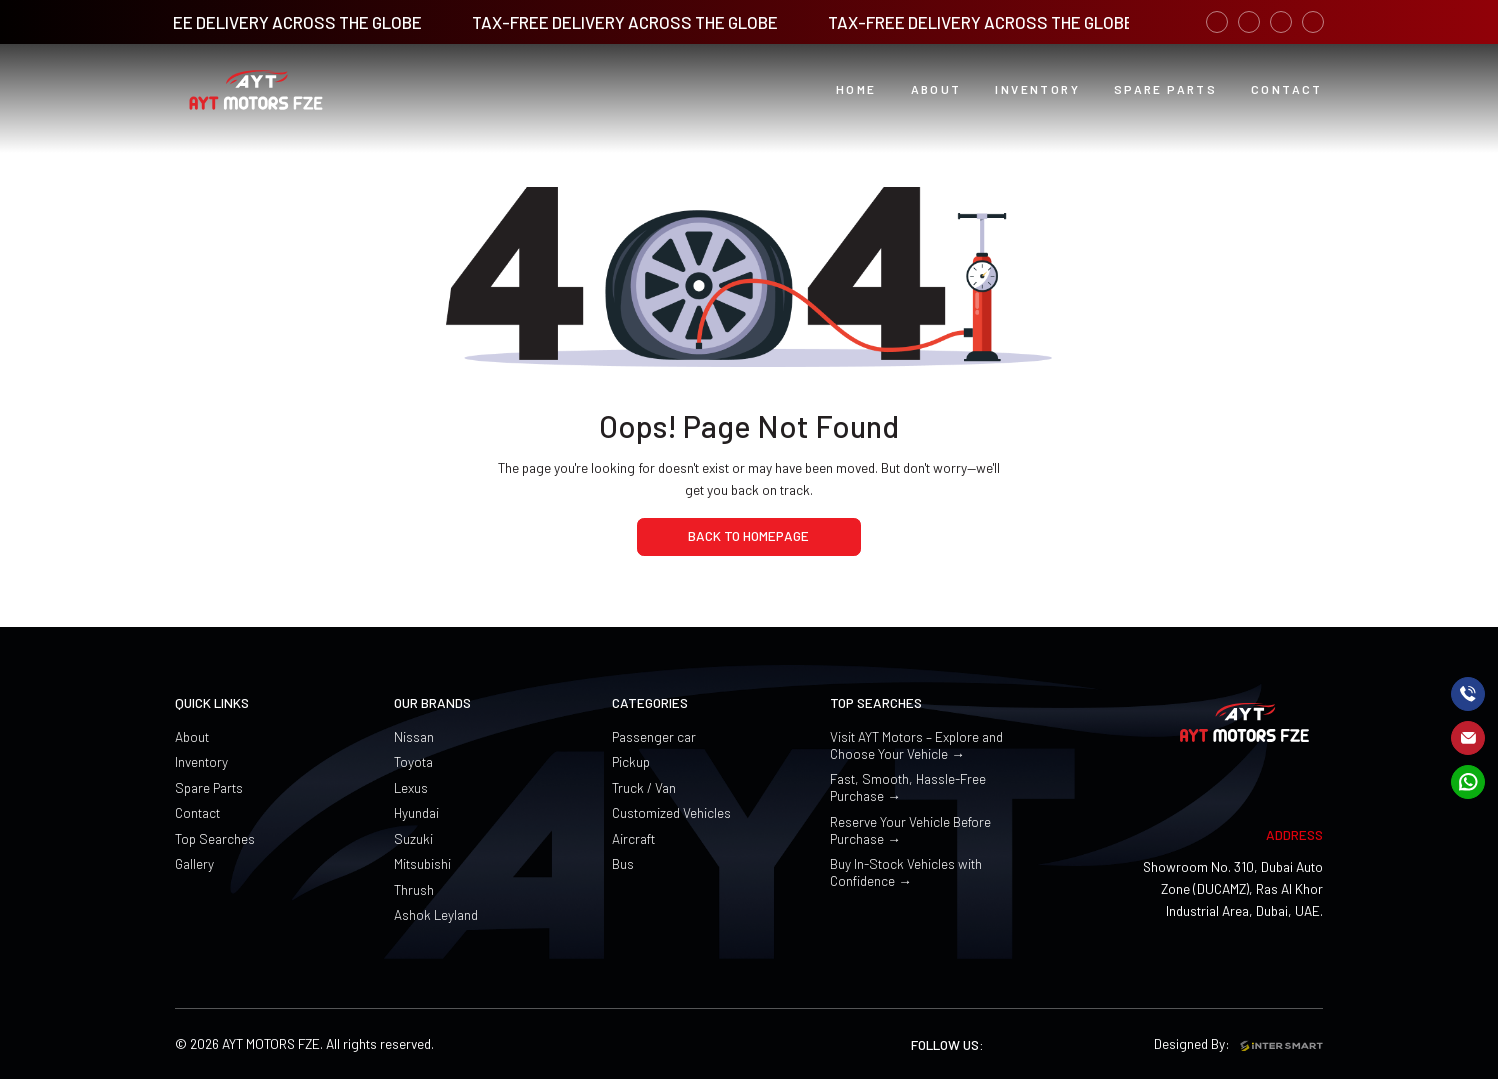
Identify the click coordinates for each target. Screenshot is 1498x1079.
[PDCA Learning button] (1165, 90)
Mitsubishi (422, 863)
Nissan (414, 736)
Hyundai (416, 812)
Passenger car (654, 736)
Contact (197, 812)
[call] (1468, 694)
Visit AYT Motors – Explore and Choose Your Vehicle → (916, 745)
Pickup (631, 761)
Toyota (413, 761)
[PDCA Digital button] (1287, 90)
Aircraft (633, 838)
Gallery (194, 863)
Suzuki (413, 838)
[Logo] (256, 90)
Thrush (414, 889)
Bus (623, 863)
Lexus (411, 787)
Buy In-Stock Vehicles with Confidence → (906, 872)
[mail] (1468, 738)
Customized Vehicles (671, 812)
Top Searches (215, 838)
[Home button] (856, 90)
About (192, 736)
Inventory (201, 761)
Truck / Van (644, 787)
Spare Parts (209, 787)
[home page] (749, 537)
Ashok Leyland (436, 914)
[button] (936, 90)
